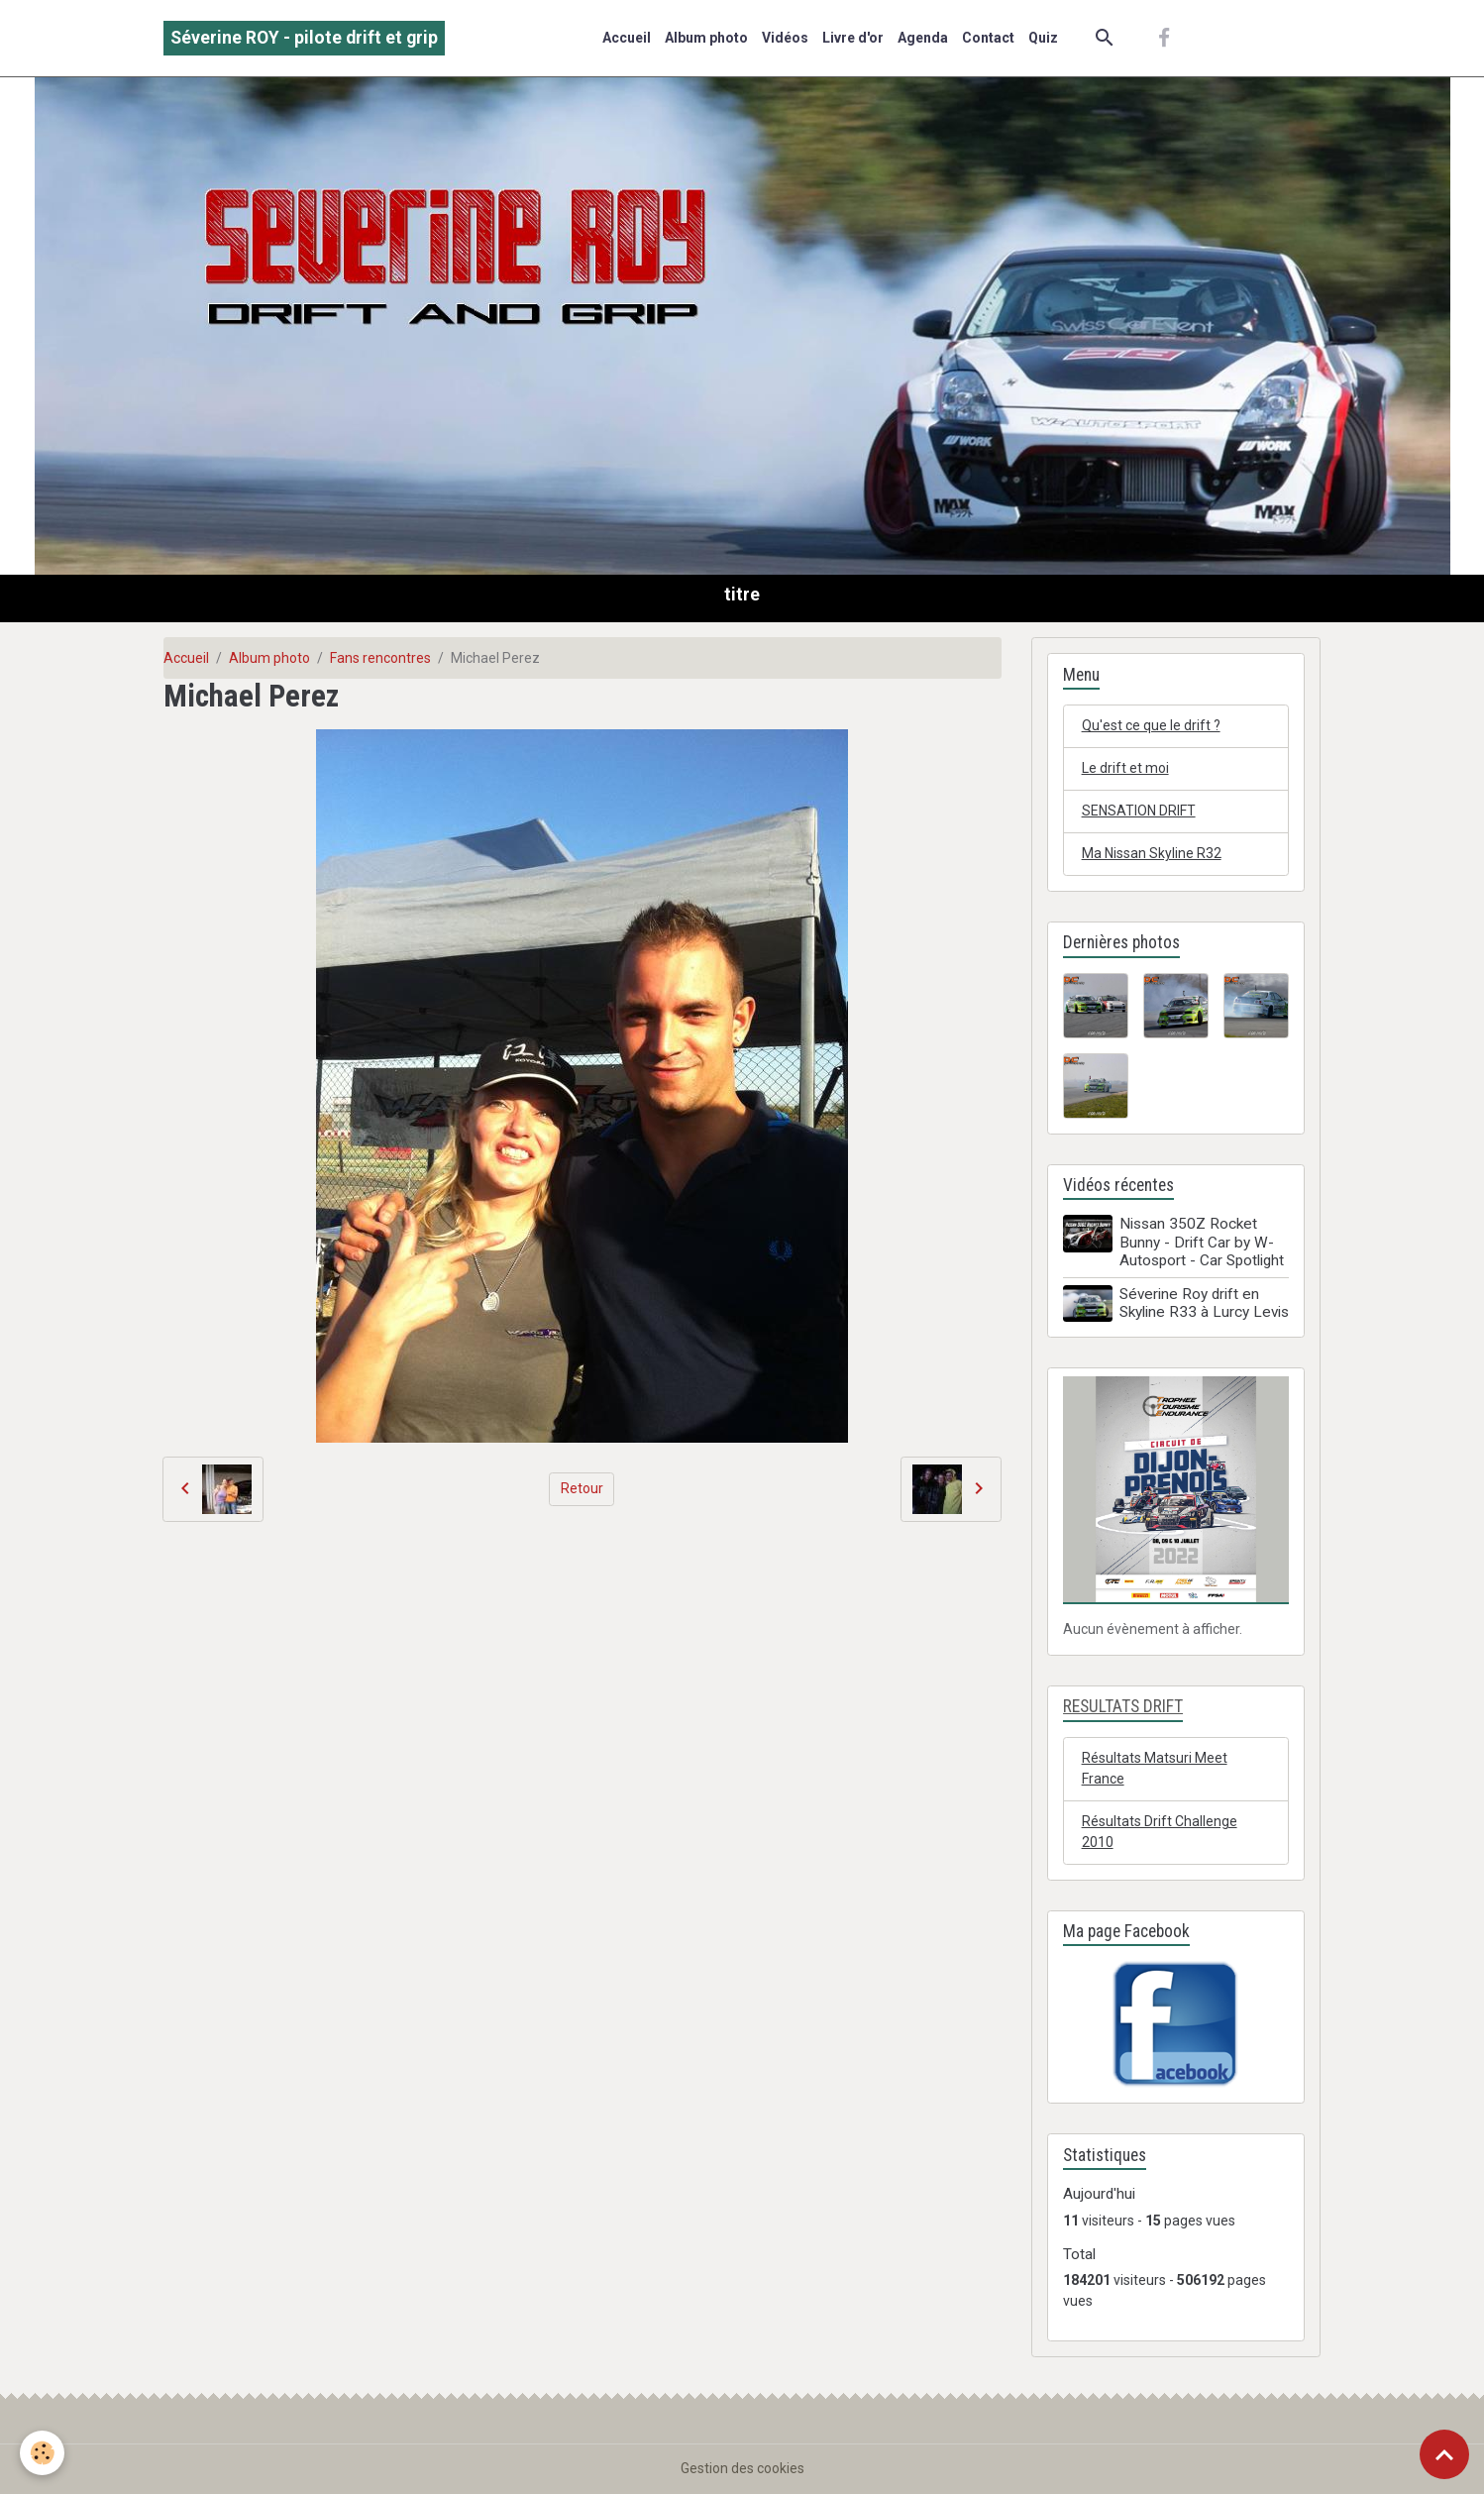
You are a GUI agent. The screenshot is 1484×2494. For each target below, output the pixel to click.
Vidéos (785, 38)
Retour (582, 1488)
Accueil (626, 38)
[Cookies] (42, 2453)
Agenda (923, 38)
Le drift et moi (1125, 768)
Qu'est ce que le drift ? (1151, 725)
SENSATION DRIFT (1139, 810)
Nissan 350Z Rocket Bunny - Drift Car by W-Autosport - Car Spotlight (1201, 1242)
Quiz (1043, 38)
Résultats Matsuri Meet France (1154, 1768)
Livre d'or (853, 38)
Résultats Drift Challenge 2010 (1159, 1831)
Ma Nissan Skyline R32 (1151, 853)
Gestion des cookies (742, 2468)
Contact (988, 38)
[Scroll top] (1444, 2454)
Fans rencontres (380, 658)
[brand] (304, 38)
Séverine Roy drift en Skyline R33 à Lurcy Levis (1204, 1303)
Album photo (706, 38)
